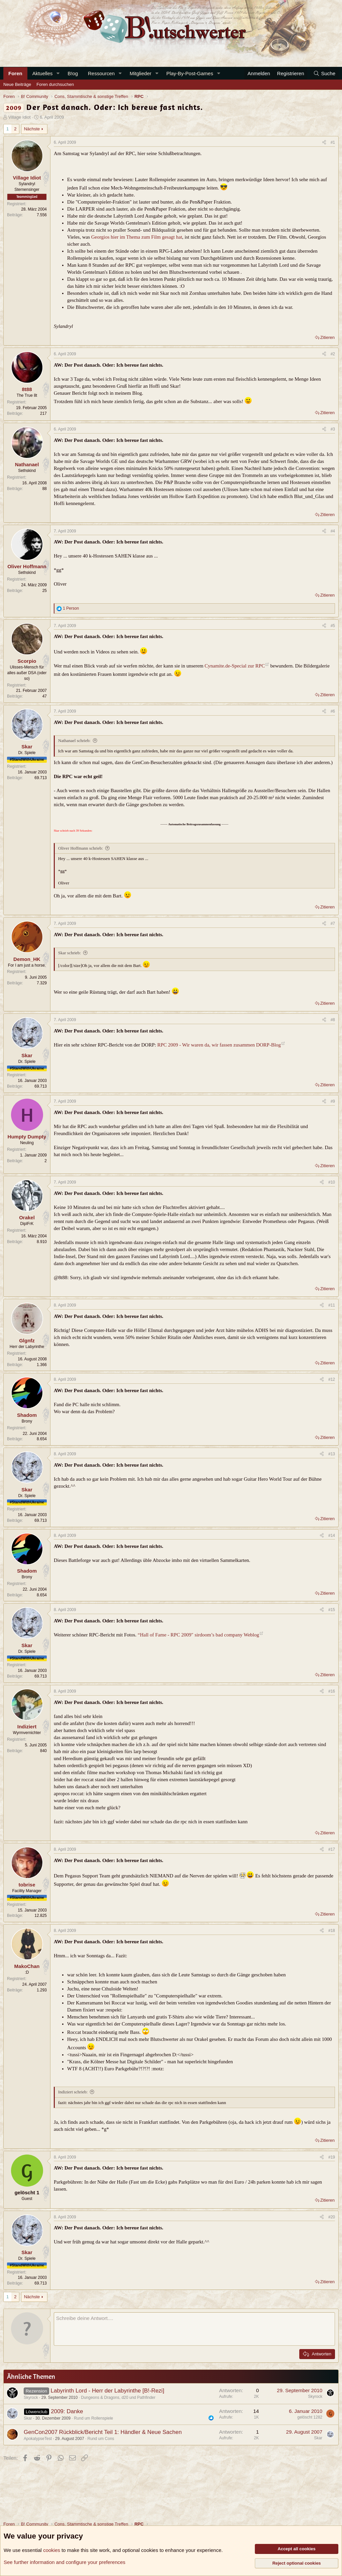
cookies (51, 2550)
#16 (331, 1691)
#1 (333, 142)
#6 (333, 711)
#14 (331, 1535)
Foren (15, 73)
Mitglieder (140, 73)
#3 (333, 429)
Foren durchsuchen (55, 84)
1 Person (71, 608)
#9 (333, 1101)
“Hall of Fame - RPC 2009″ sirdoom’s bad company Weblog (198, 1634)
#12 (331, 1379)
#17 (331, 1849)
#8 (333, 1019)
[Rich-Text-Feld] (194, 2329)
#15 (331, 1609)
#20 (331, 2217)
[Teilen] (324, 142)
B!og (72, 73)
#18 (331, 1930)
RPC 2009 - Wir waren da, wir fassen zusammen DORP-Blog (219, 1045)
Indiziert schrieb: (73, 2091)
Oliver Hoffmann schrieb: (80, 848)
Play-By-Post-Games (189, 73)
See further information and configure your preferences (64, 2562)
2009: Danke (67, 2411)
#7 (333, 923)
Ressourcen (101, 73)
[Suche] (324, 73)
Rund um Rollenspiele (93, 2418)
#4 (333, 531)
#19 (331, 2157)
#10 (331, 1182)
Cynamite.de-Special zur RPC (235, 665)
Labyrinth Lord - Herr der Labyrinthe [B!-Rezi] (107, 2390)
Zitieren (327, 337)
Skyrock (31, 2397)
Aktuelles (42, 73)
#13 (331, 1454)
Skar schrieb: (69, 952)
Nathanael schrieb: (74, 740)
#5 (333, 625)
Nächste (32, 128)
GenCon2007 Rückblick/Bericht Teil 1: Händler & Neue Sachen (103, 2432)
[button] (57, 73)
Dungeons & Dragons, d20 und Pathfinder (118, 2397)
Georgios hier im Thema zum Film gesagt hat (136, 237)
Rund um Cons (101, 2438)
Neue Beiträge (17, 84)
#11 (331, 1305)
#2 (333, 354)
